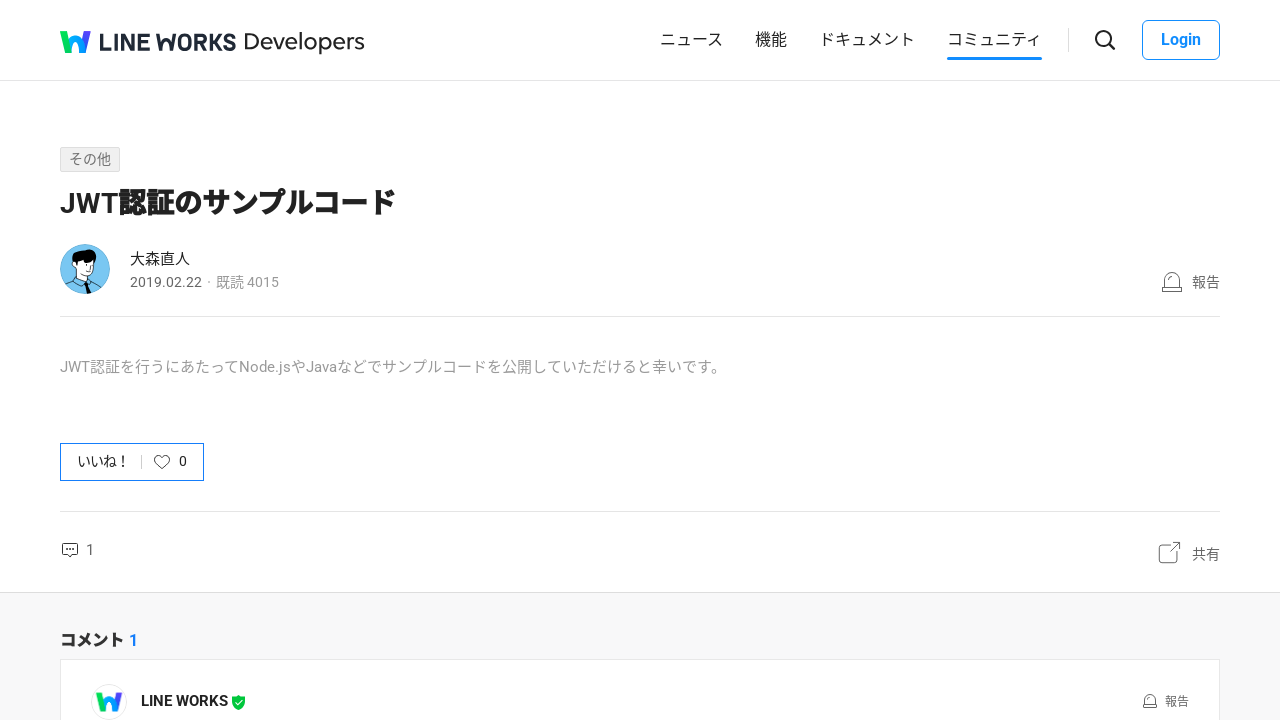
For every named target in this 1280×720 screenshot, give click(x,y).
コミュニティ (994, 39)
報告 (1206, 282)
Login (1181, 39)
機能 (771, 39)
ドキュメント (867, 39)
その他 (90, 159)
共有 (1206, 554)
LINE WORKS (184, 701)
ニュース (691, 39)
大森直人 (160, 259)
